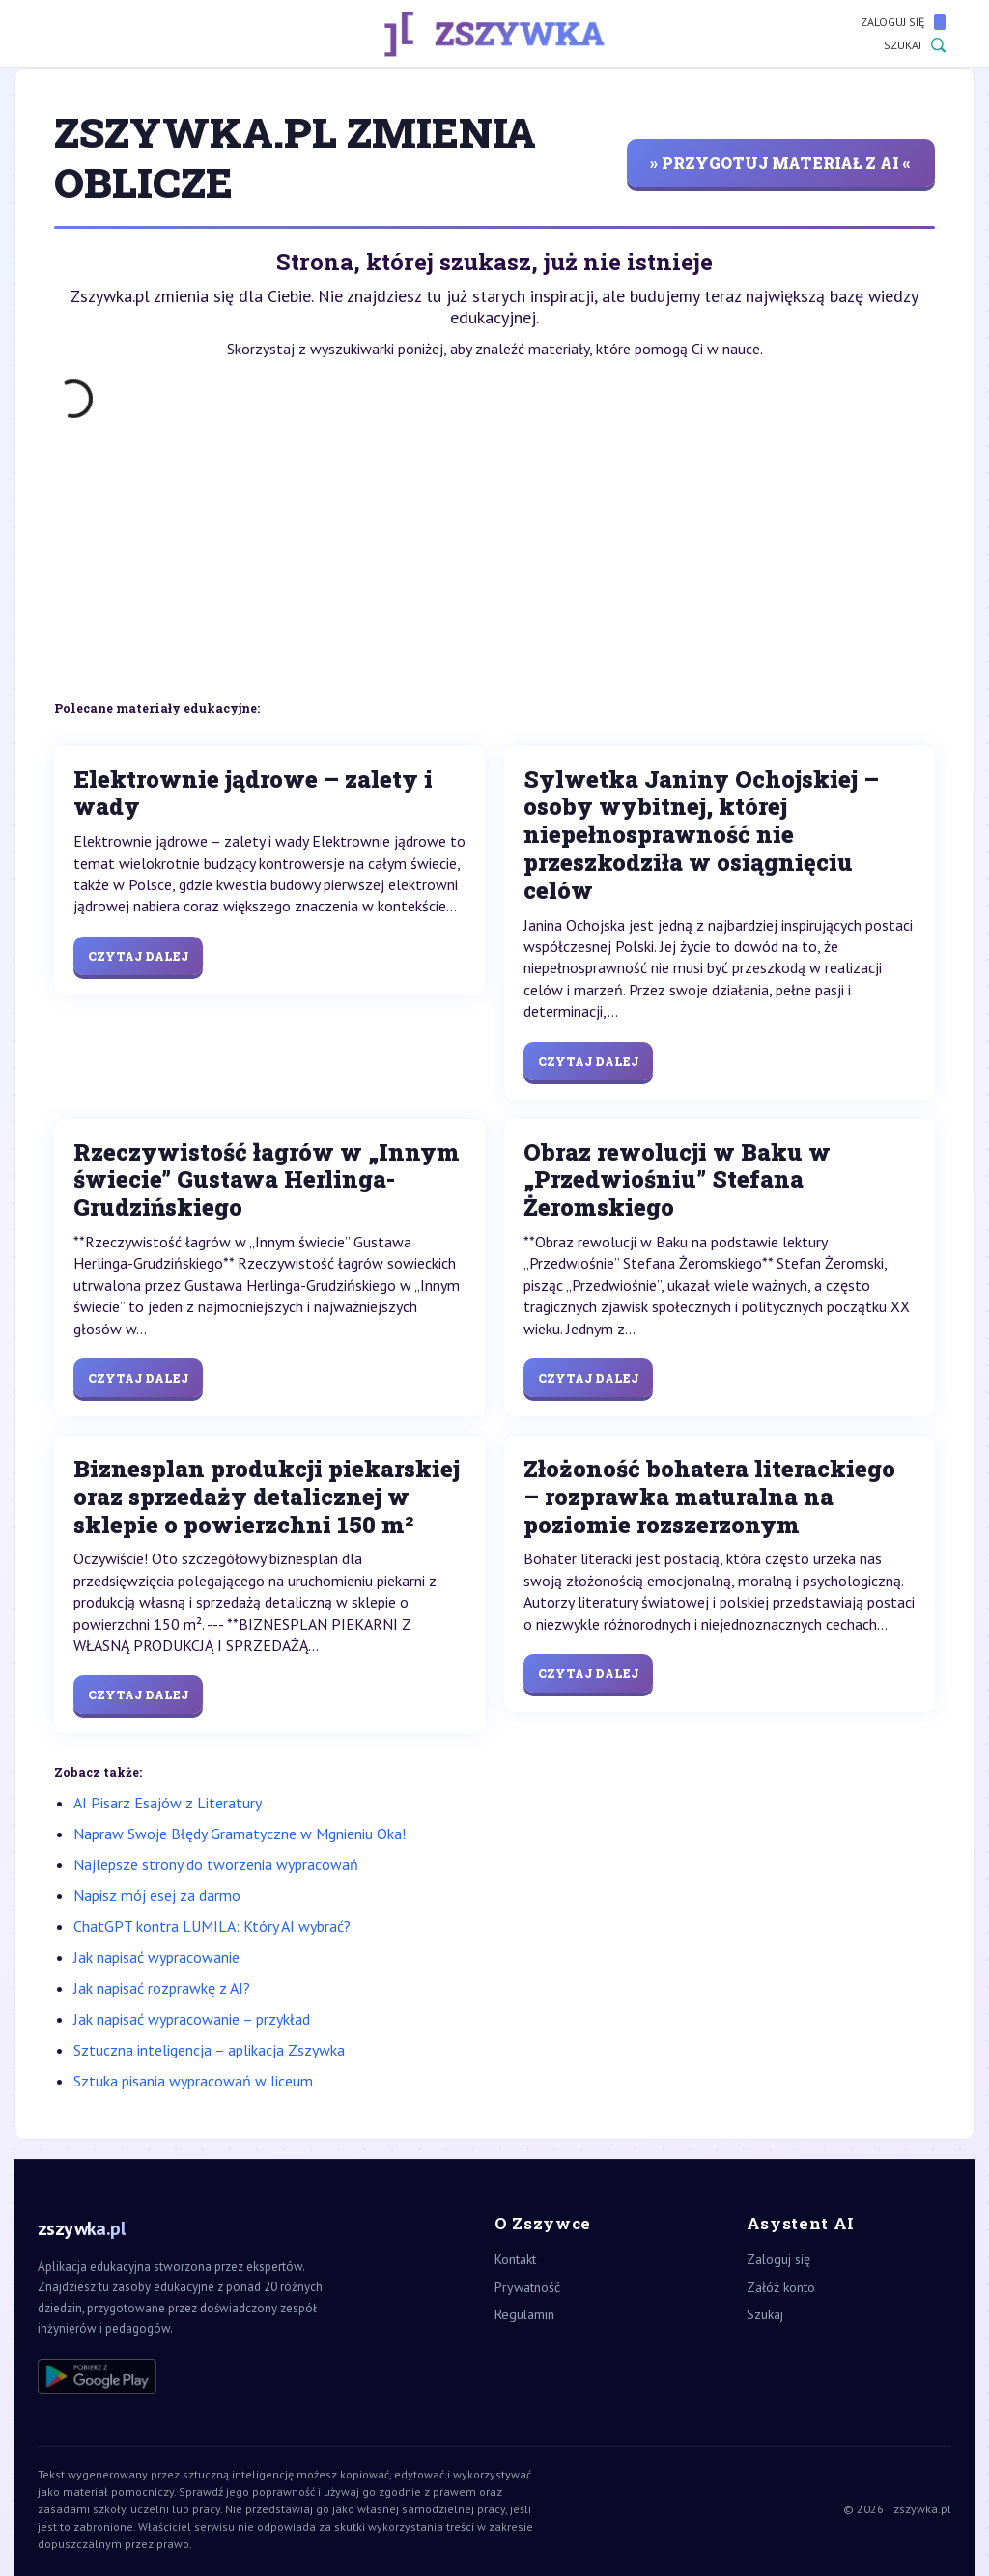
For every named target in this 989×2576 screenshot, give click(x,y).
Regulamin (524, 2314)
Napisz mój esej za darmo (156, 1895)
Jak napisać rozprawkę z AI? (161, 1988)
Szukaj (915, 45)
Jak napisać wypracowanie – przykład (191, 2019)
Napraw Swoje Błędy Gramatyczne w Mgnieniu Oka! (239, 1833)
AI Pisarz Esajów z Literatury (167, 1802)
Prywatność (527, 2287)
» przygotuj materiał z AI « (780, 163)
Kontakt (515, 2259)
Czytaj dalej (138, 956)
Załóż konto (781, 2287)
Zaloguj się (903, 22)
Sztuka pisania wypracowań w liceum (193, 2080)
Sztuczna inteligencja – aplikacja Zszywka (209, 2049)
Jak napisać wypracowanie (156, 1957)
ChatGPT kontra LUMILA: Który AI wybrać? (212, 1926)
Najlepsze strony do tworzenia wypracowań (215, 1864)
